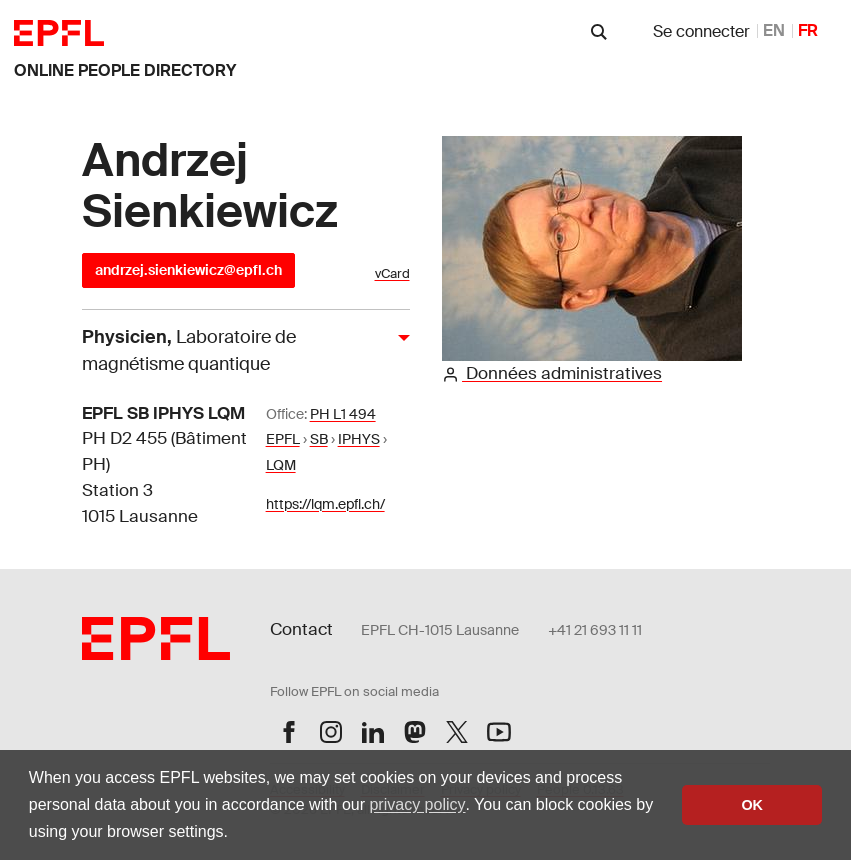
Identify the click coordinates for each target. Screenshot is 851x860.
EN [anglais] (774, 30)
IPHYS (359, 439)
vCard (392, 273)
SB (319, 439)
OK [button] (752, 805)
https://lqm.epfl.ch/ (325, 504)
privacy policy (417, 804)
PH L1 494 (343, 414)
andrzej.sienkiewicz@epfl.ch (188, 270)
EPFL (283, 439)
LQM (281, 465)
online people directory (125, 70)
